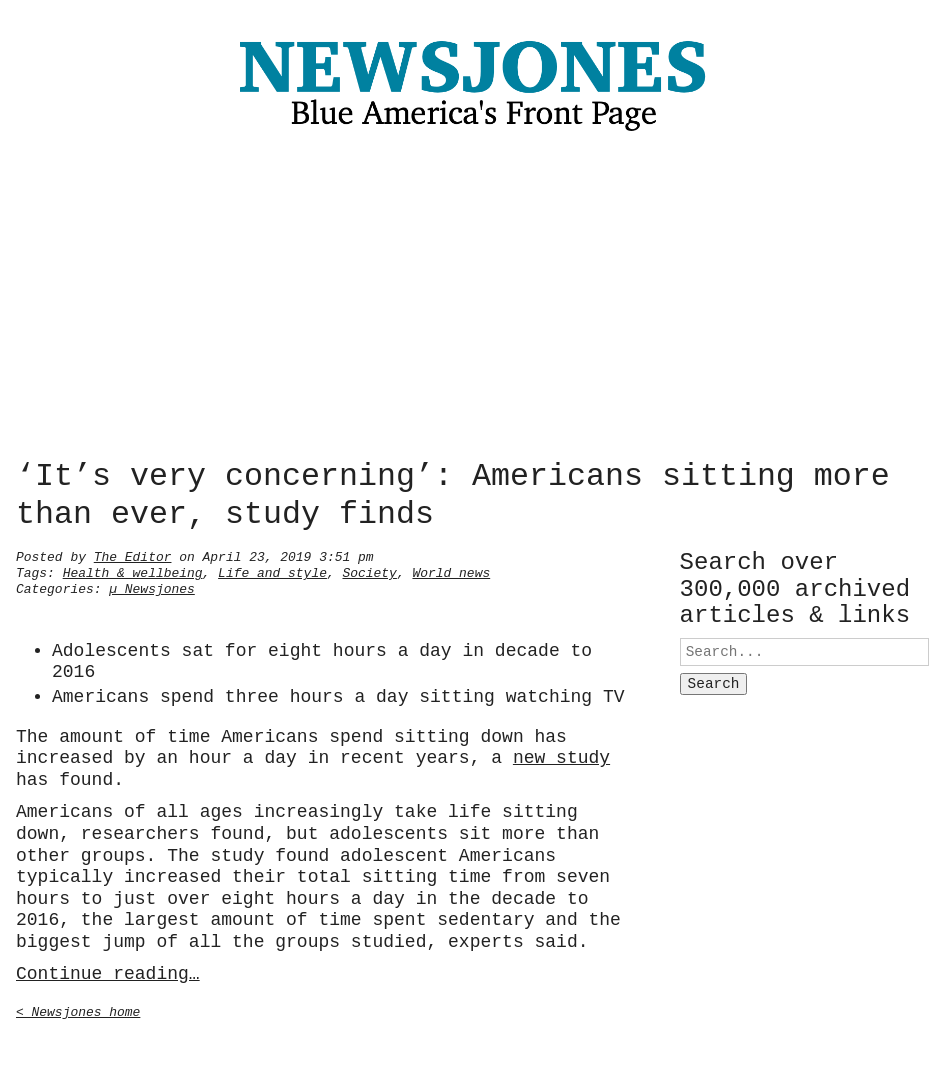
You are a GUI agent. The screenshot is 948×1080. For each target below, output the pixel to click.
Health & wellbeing (133, 571)
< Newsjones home (78, 1010)
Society (369, 571)
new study (561, 756)
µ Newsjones (152, 587)
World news (451, 571)
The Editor (133, 555)
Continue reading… (108, 972)
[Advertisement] (474, 300)
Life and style (272, 571)
